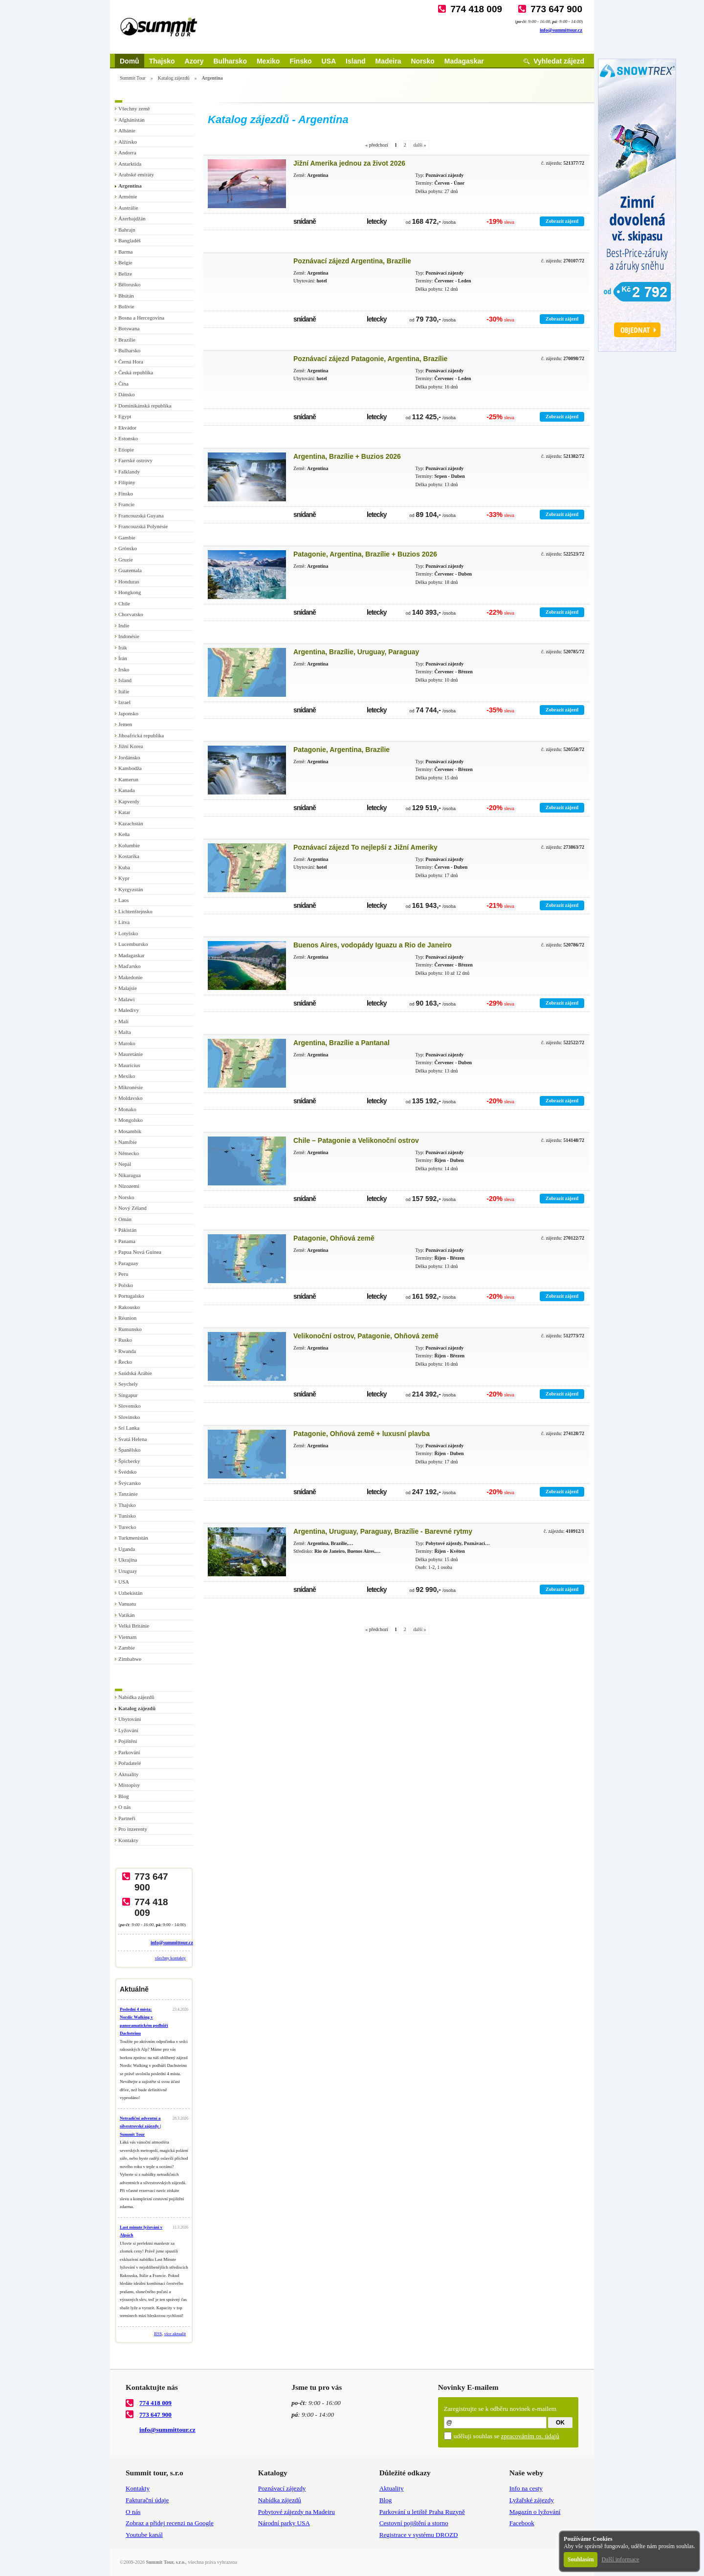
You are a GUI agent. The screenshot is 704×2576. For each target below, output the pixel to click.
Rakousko (129, 1307)
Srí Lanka (128, 1428)
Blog (123, 1796)
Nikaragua (129, 1175)
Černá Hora (130, 362)
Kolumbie (129, 845)
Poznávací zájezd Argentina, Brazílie (352, 261)
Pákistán (127, 1230)
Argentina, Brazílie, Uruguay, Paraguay (356, 652)
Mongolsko (130, 1120)
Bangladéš (129, 240)
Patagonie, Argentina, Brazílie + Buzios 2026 (365, 554)
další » (419, 145)
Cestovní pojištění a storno (413, 2523)
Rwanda (127, 1351)
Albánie (126, 130)
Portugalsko (131, 1296)
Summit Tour (133, 78)
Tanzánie (128, 1494)
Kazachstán (130, 823)
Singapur (128, 1395)
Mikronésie (130, 1087)
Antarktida (129, 164)
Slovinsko (129, 1417)
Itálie (124, 691)
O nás (124, 1807)
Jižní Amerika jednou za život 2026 (349, 163)
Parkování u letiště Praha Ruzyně (422, 2511)
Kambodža (130, 768)
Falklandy (129, 471)
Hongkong (129, 592)
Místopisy (129, 1785)
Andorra (127, 152)
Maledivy (128, 1010)
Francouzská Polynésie (143, 526)
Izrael (124, 702)
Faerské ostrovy (135, 460)
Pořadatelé (129, 1763)
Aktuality (128, 1774)
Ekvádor (127, 427)
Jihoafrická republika (141, 735)
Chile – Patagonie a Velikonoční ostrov (356, 1140)
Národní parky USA (284, 2523)
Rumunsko (130, 1329)
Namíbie (127, 1142)
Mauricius (129, 1065)
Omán (125, 1219)
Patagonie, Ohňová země (333, 1238)
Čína (123, 383)
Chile (124, 603)
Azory (194, 61)
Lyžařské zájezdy (531, 2500)
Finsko (300, 61)
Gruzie (125, 559)
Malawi (126, 999)
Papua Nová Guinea (139, 1252)
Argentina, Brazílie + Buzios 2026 (347, 456)
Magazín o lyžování (535, 2511)
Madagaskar (464, 61)
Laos (123, 900)
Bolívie (126, 306)
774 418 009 (476, 9)
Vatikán (126, 1615)
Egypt (124, 416)
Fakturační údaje (147, 2500)
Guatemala (130, 570)
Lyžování (128, 1730)
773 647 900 (556, 9)
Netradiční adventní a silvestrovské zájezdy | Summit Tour (140, 2126)
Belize (125, 274)
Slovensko (129, 1406)
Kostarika (128, 856)
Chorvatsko (130, 614)
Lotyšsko (128, 933)
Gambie (126, 537)
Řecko (125, 1362)
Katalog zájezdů (174, 78)
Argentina (130, 186)
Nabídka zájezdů (136, 1697)
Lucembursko (133, 944)
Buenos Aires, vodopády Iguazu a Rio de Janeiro (372, 945)
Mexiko (268, 61)
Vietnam (127, 1637)
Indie (124, 625)
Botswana (128, 328)
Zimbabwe (129, 1659)
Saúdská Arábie (135, 1373)
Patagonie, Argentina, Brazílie (341, 749)
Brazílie (126, 340)
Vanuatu (127, 1604)
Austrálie (128, 208)
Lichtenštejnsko (135, 911)
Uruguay (127, 1571)
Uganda (126, 1549)
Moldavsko (130, 1098)
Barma (125, 252)
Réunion (127, 1318)
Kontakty (128, 1840)
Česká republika (135, 372)
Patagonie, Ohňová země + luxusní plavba (361, 1434)
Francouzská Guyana (141, 515)
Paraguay (128, 1263)
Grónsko (127, 548)
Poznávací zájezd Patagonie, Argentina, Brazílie (370, 359)
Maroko (126, 1043)
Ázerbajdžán (132, 218)
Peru (123, 1274)
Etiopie (126, 449)
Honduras (128, 581)
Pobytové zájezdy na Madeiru (296, 2511)
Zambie (126, 1648)
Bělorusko (129, 284)
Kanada (126, 790)
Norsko (423, 61)
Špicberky (129, 1461)
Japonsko (128, 713)
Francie (126, 504)
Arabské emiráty (136, 174)
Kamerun (128, 779)
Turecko (127, 1527)
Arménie (127, 196)
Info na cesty (526, 2488)
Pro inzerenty (132, 1829)
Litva (124, 922)
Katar (124, 812)
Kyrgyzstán (130, 889)
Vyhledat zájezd (558, 61)
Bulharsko (229, 61)
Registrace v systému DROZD (418, 2534)
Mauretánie (130, 1054)
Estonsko (128, 438)
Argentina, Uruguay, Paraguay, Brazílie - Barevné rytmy (382, 1531)
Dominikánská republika (144, 405)
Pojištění (127, 1741)
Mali (123, 1021)
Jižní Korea (130, 746)
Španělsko (129, 1450)
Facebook (521, 2523)
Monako (127, 1109)
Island (355, 61)
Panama (126, 1241)
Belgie (125, 262)
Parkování (129, 1752)
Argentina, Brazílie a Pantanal (341, 1043)
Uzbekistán (130, 1593)
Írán (122, 658)
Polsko (125, 1285)
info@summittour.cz (561, 30)
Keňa (124, 834)
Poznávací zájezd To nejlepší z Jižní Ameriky (365, 847)
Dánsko (126, 394)
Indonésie (128, 636)
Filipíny (126, 482)
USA (329, 61)
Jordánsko (129, 757)
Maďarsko (129, 966)
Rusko (125, 1340)
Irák (122, 647)
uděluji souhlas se (506, 2436)
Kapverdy (128, 801)
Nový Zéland (132, 1208)
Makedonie (130, 977)
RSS (158, 2333)
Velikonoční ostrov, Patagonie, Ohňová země (366, 1336)
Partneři (126, 1818)
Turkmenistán (133, 1538)
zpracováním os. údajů (530, 2436)
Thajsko (162, 61)
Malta (124, 1032)
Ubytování (129, 1719)
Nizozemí (128, 1186)
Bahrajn (126, 230)
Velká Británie (133, 1626)
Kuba (124, 867)
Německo (128, 1153)
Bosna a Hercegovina (141, 318)
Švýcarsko (129, 1483)
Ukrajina (127, 1560)
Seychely (128, 1384)
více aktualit (175, 2333)
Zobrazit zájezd (562, 221)
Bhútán (126, 296)
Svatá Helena (132, 1439)
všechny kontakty (170, 1957)
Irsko (124, 669)
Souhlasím (581, 2559)
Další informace (620, 2559)
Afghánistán (131, 120)
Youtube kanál (144, 2534)
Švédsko (127, 1472)
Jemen (125, 724)
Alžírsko (127, 142)
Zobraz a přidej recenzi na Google (170, 2523)
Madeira (388, 61)
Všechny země (134, 108)
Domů (129, 61)
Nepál (124, 1164)
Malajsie (127, 988)
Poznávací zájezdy (282, 2488)
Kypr (124, 878)
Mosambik (129, 1131)
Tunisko (127, 1516)
